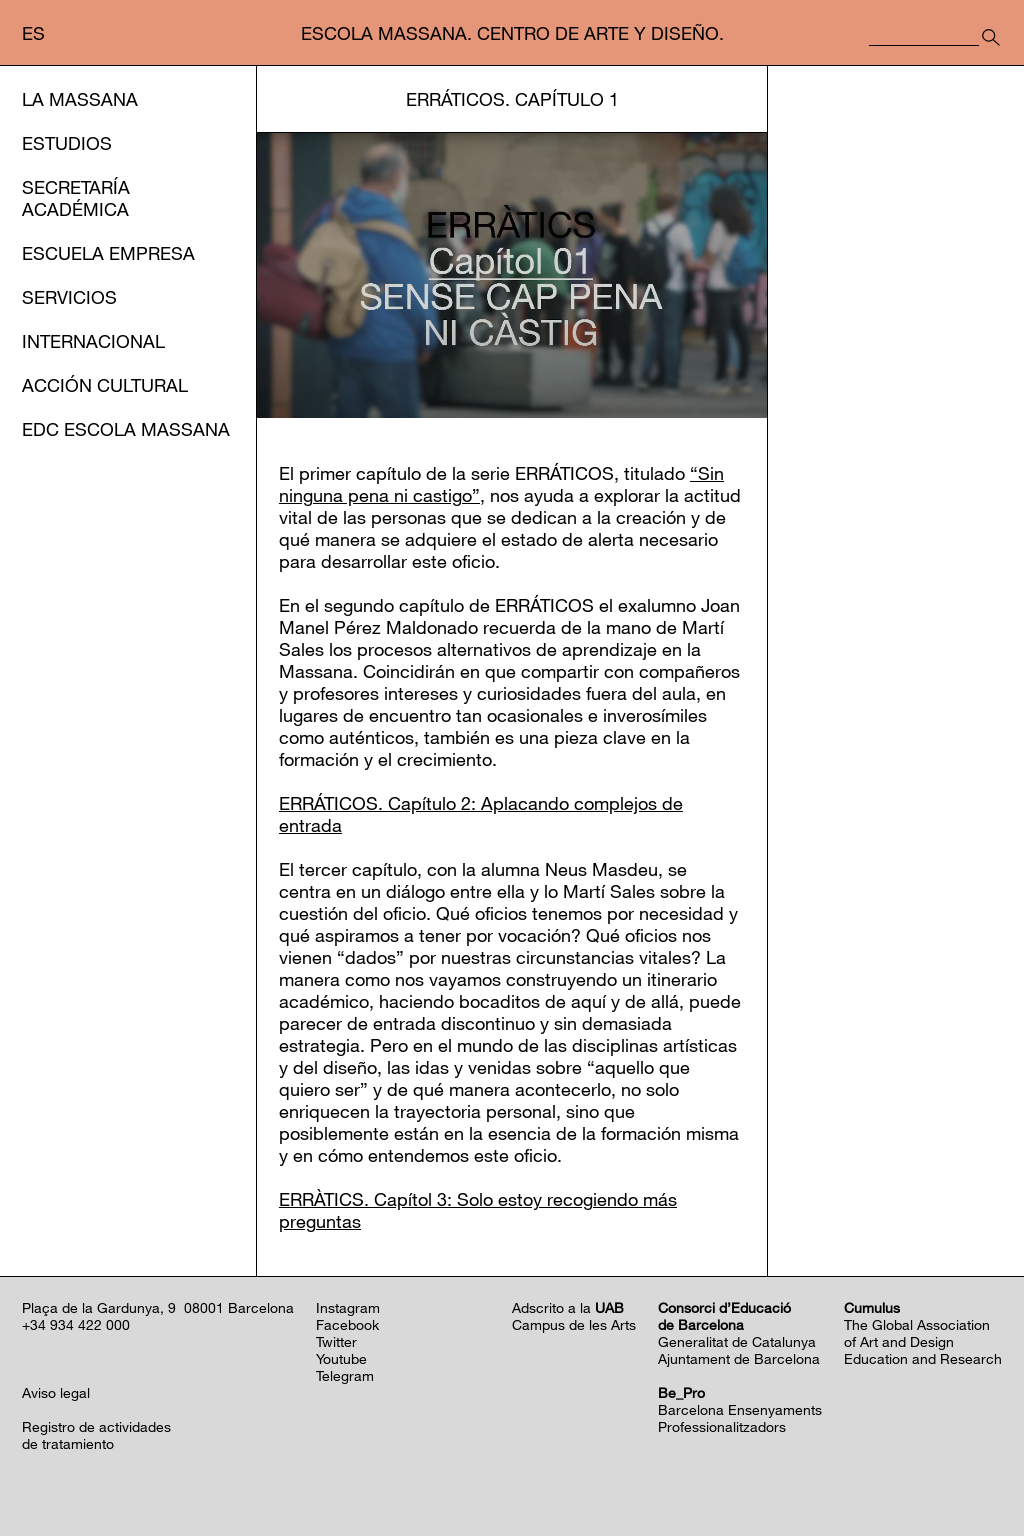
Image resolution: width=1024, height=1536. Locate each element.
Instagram (348, 1307)
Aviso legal (56, 1392)
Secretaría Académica (76, 198)
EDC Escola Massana (126, 429)
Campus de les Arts (574, 1324)
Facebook (347, 1324)
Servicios (69, 297)
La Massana (80, 99)
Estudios (67, 143)
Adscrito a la (568, 1307)
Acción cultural (105, 385)
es (33, 33)
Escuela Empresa (108, 253)
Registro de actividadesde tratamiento (96, 1435)
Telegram (345, 1375)
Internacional (93, 341)
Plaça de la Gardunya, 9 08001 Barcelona (158, 1307)
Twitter (336, 1341)
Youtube (341, 1358)
